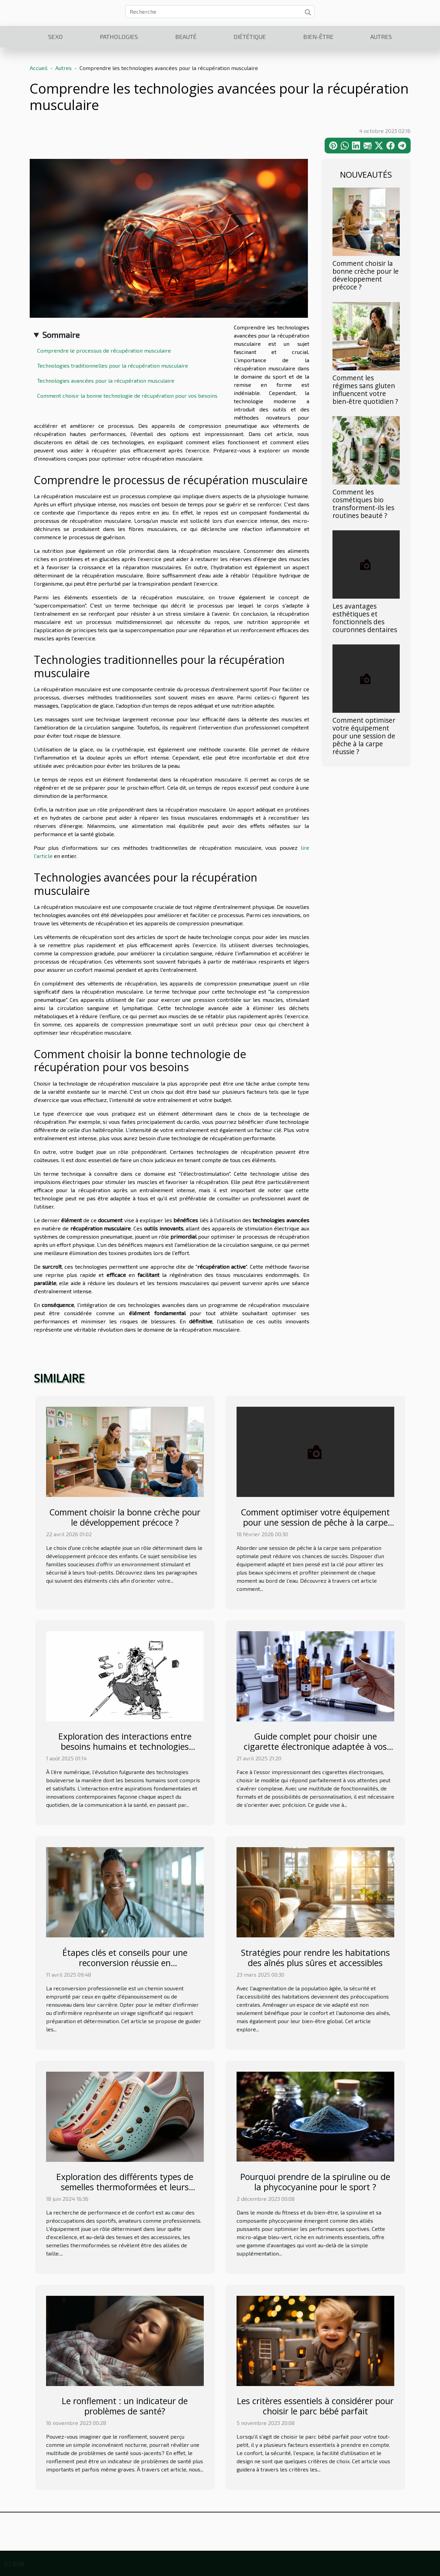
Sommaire (61, 335)
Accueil (38, 68)
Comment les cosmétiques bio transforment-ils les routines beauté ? (363, 503)
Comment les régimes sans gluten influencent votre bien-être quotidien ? (365, 389)
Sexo (55, 36)
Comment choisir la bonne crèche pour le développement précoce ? (365, 275)
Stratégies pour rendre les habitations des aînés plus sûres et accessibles (315, 1957)
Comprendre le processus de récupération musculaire (104, 350)
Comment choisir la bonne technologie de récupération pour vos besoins (127, 395)
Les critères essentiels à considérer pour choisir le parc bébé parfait (315, 2406)
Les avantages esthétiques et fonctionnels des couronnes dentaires (364, 617)
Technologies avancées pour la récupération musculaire (105, 380)
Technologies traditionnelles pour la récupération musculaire (112, 365)
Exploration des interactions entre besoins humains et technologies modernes (124, 1746)
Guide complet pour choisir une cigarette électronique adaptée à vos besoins (315, 1746)
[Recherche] (219, 11)
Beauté (186, 36)
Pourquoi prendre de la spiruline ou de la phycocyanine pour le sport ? (315, 2182)
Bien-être (318, 36)
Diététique (249, 36)
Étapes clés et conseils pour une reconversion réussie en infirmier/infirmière (124, 1963)
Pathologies (119, 36)
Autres (381, 36)
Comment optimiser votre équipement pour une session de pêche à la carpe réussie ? (363, 735)
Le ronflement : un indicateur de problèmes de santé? (125, 2406)
